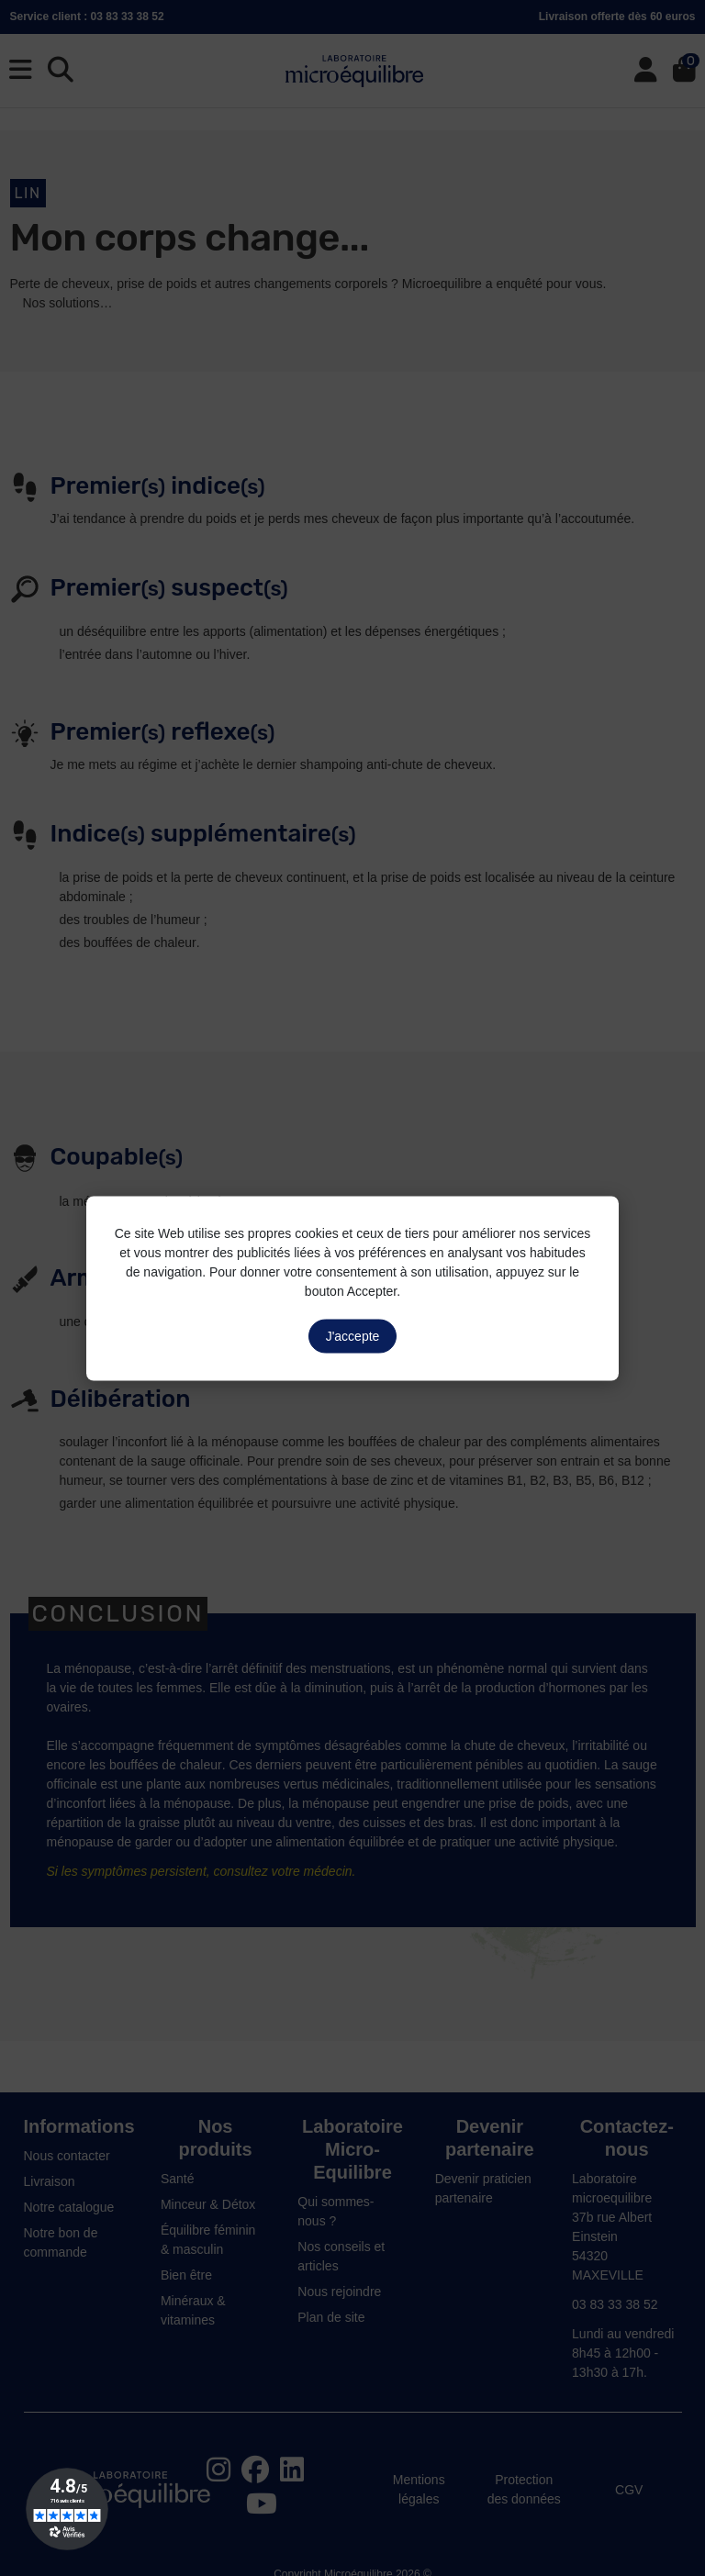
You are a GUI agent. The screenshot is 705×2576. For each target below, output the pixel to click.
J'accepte (353, 1335)
